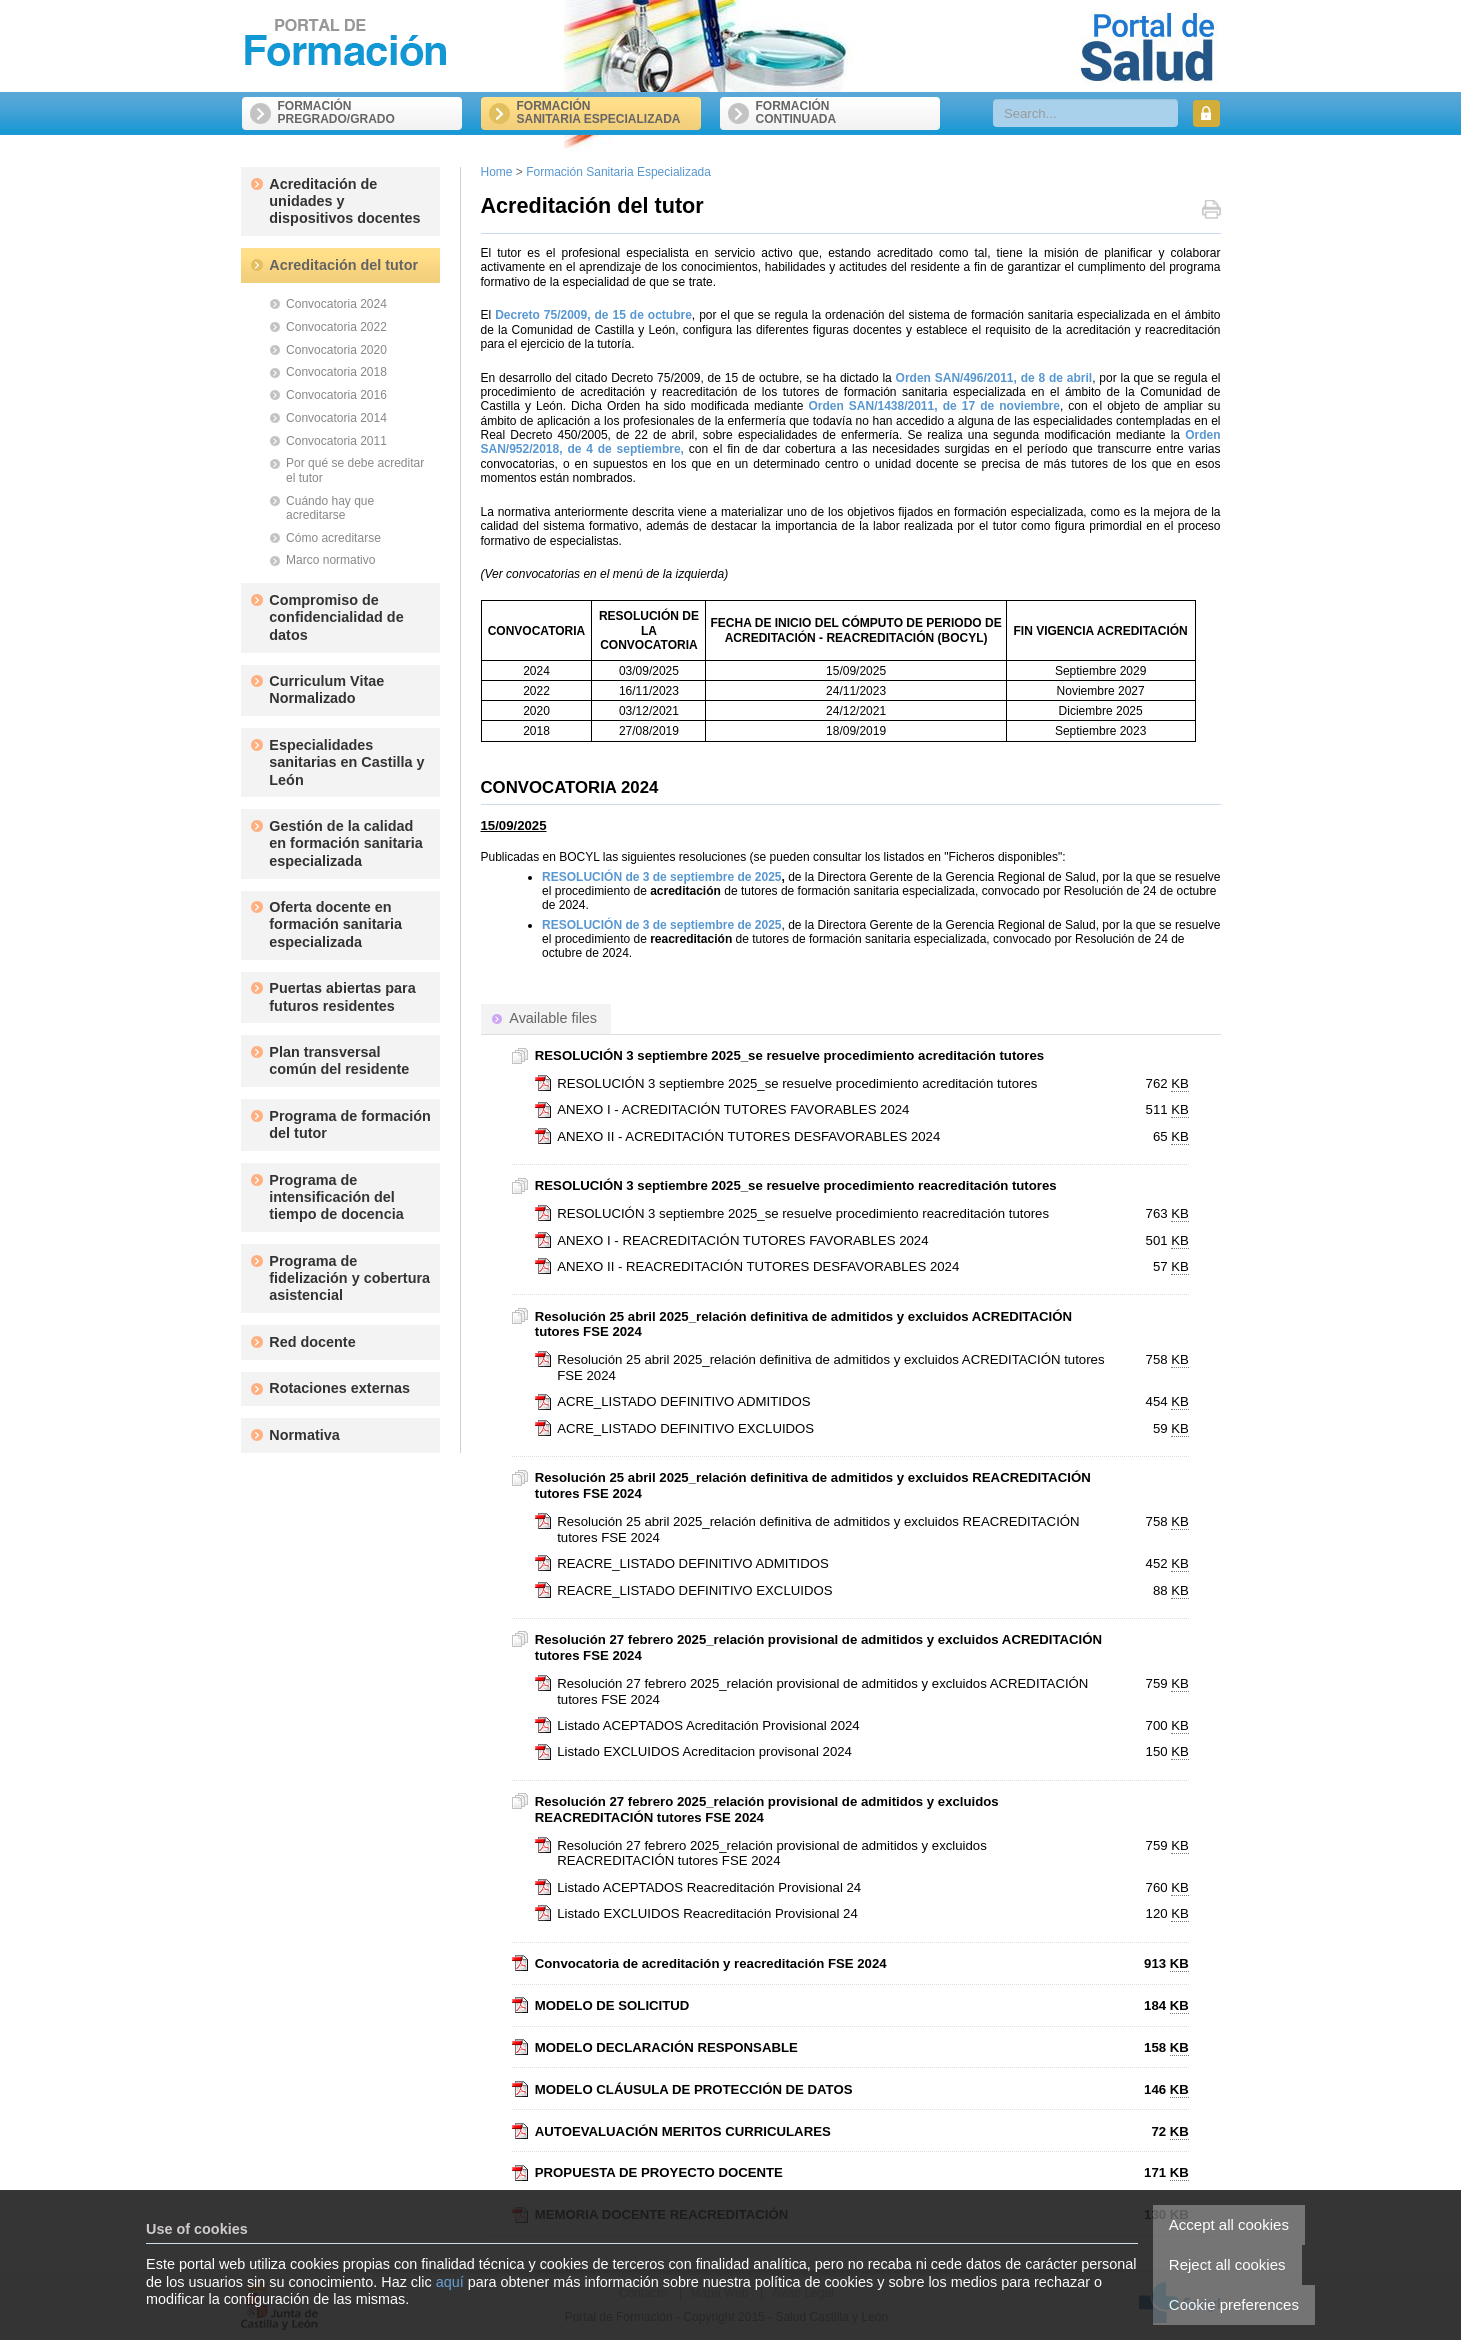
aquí (450, 2282)
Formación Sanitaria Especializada (618, 172)
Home (497, 172)
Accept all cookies (1229, 2224)
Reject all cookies (1227, 2264)
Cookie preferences (1234, 2304)
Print (1211, 211)
